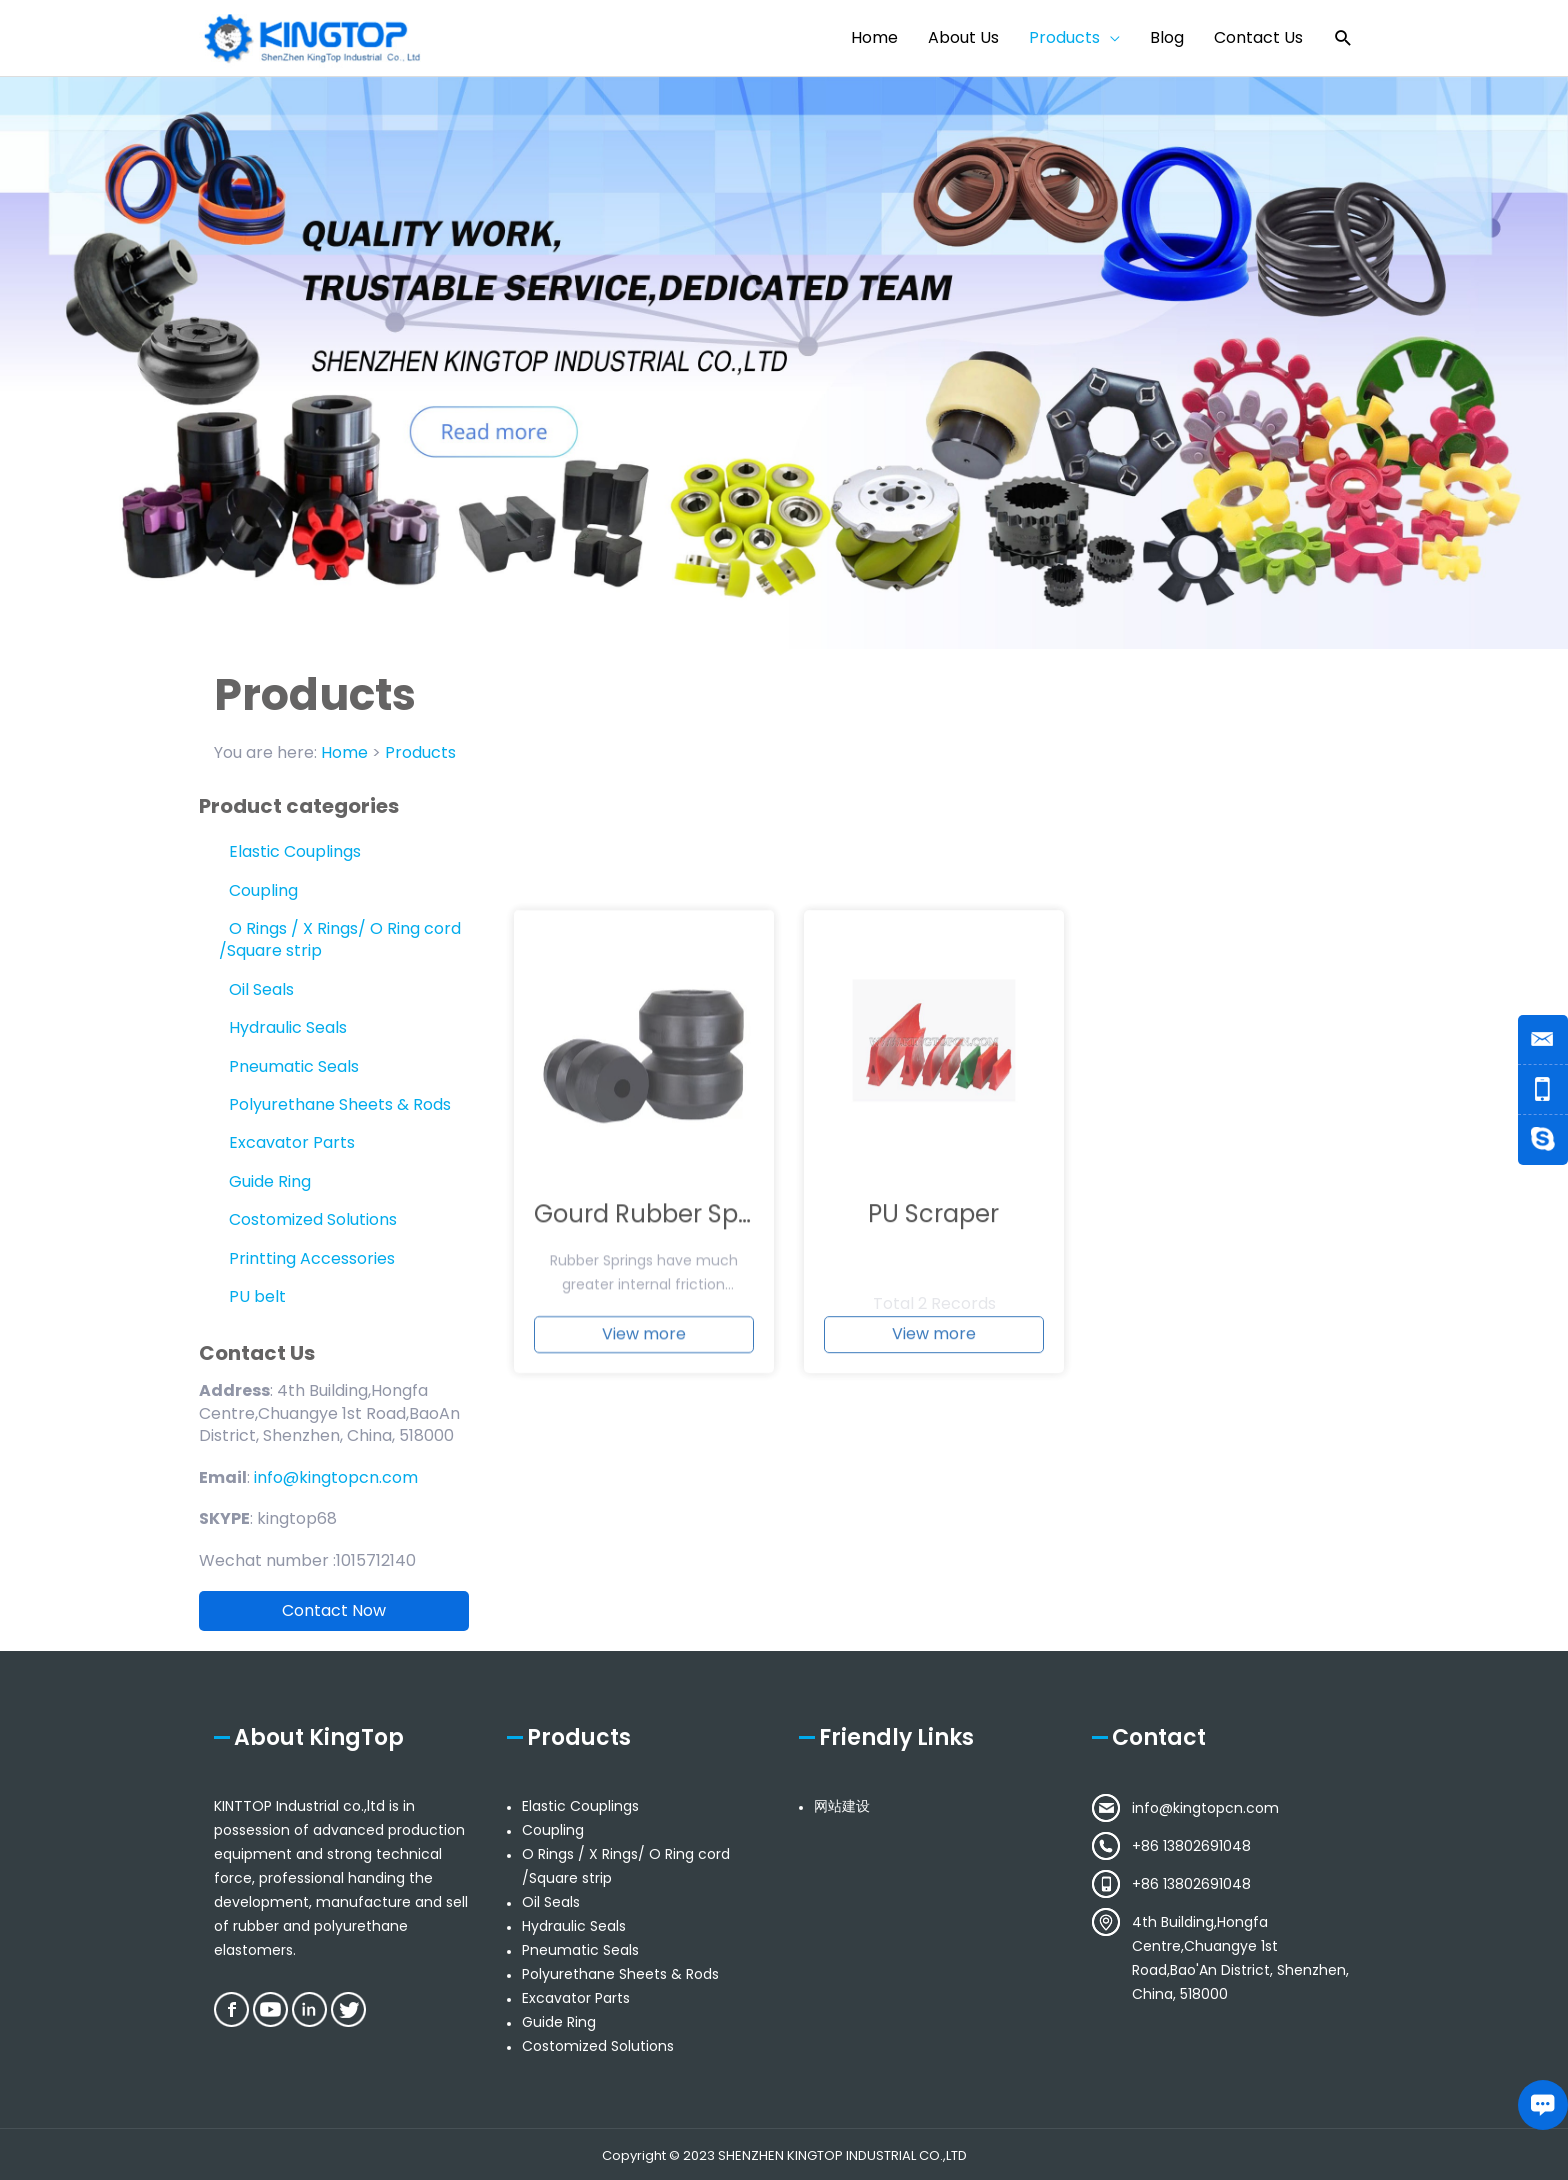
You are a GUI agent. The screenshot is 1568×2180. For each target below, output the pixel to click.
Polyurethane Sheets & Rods (340, 1104)
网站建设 (842, 1806)
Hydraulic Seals (288, 1027)
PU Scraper (933, 1374)
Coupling (263, 890)
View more (644, 1494)
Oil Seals (261, 989)
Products (420, 752)
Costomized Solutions (313, 1219)
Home (344, 752)
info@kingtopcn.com (1205, 1808)
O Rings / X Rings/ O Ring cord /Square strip (340, 939)
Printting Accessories (312, 1258)
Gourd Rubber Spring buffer (699, 1374)
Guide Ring (270, 1181)
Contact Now (334, 1610)
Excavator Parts (292, 1142)
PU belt (257, 1296)
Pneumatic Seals (294, 1066)
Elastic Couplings (295, 851)
